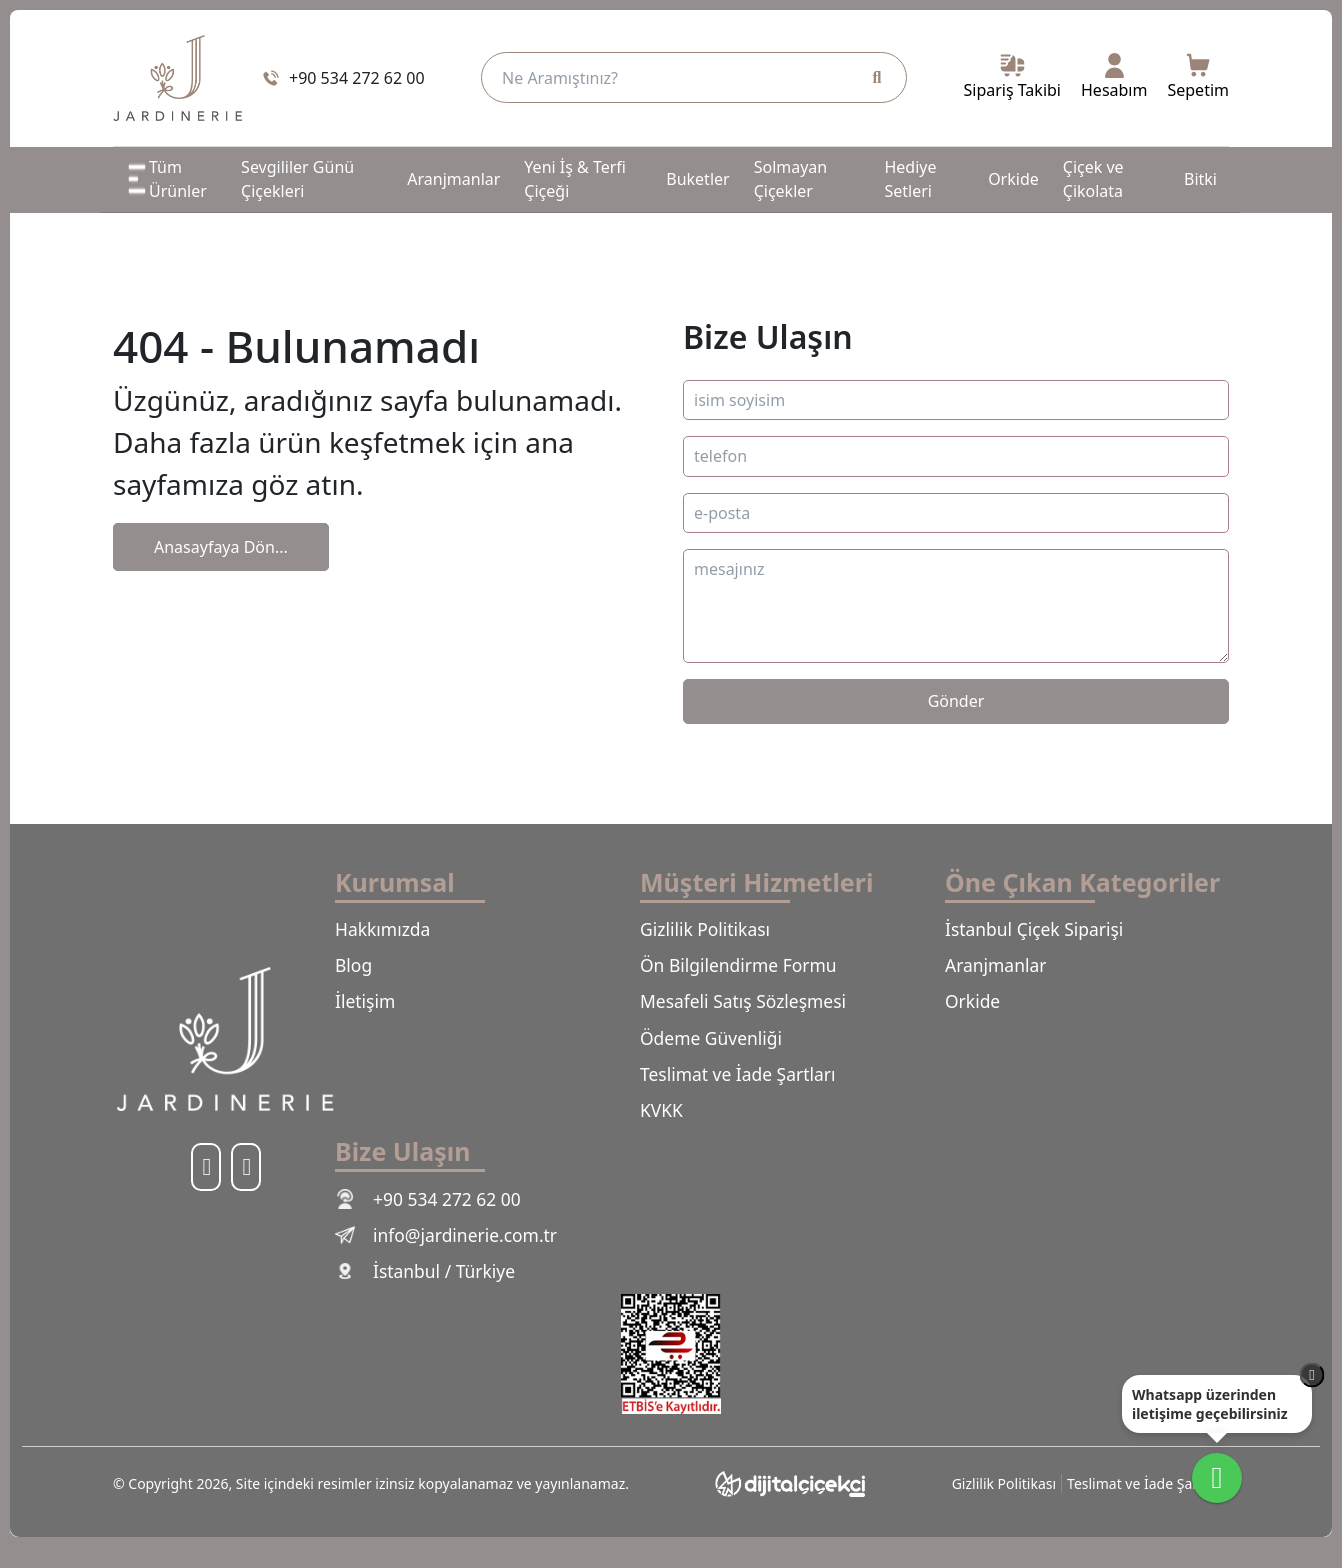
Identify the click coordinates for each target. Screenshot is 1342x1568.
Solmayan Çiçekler (791, 179)
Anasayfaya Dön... (221, 547)
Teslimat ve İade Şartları (746, 1084)
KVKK (663, 1123)
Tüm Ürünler (166, 179)
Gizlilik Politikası (711, 930)
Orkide (1013, 179)
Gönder (956, 701)
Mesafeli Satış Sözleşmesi (752, 1007)
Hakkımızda (387, 930)
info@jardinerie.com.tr (454, 1252)
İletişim (368, 1007)
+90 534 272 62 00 (434, 1214)
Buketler (697, 179)
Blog (355, 969)
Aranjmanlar (453, 179)
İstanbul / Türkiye (431, 1291)
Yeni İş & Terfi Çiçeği (575, 179)
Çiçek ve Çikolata (1093, 179)
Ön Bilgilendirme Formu (747, 969)
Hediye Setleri (910, 179)
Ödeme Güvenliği (717, 1046)
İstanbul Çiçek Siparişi (1042, 930)
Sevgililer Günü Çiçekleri (297, 179)
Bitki (1200, 179)
